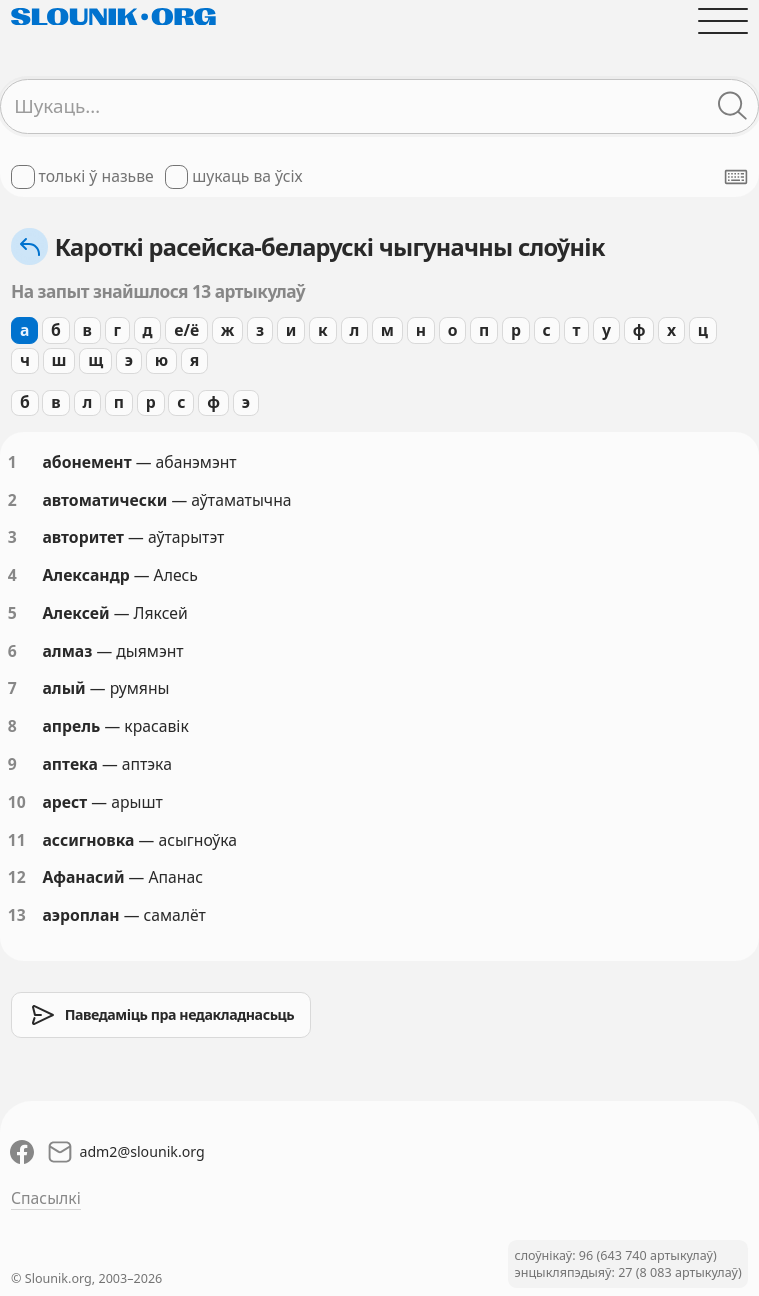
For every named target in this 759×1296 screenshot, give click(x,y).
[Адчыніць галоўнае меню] (723, 21)
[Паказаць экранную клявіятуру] (736, 177)
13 (17, 915)
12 (17, 877)
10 (17, 802)
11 (17, 840)
